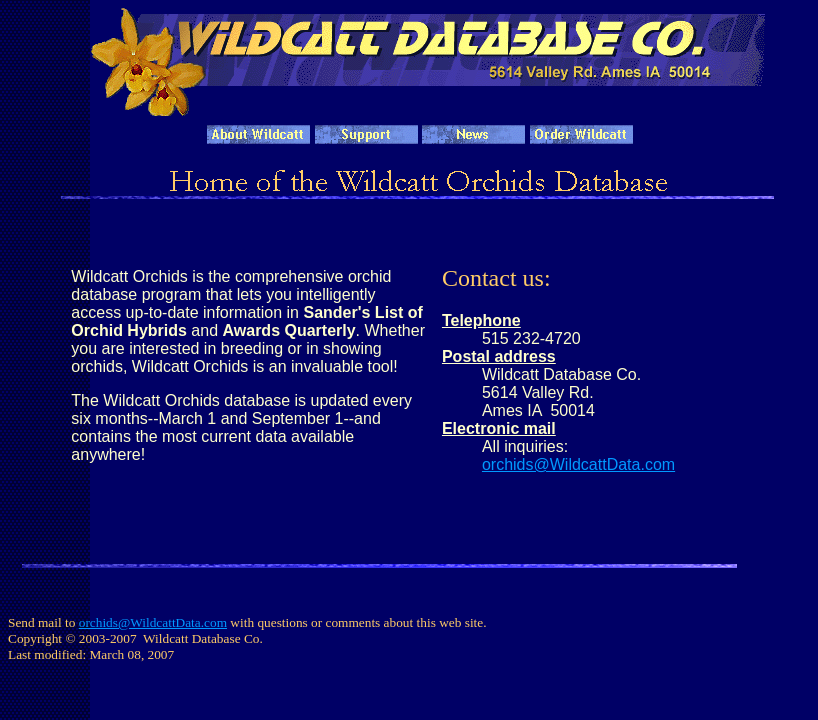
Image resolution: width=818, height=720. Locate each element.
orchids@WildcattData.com (578, 464)
